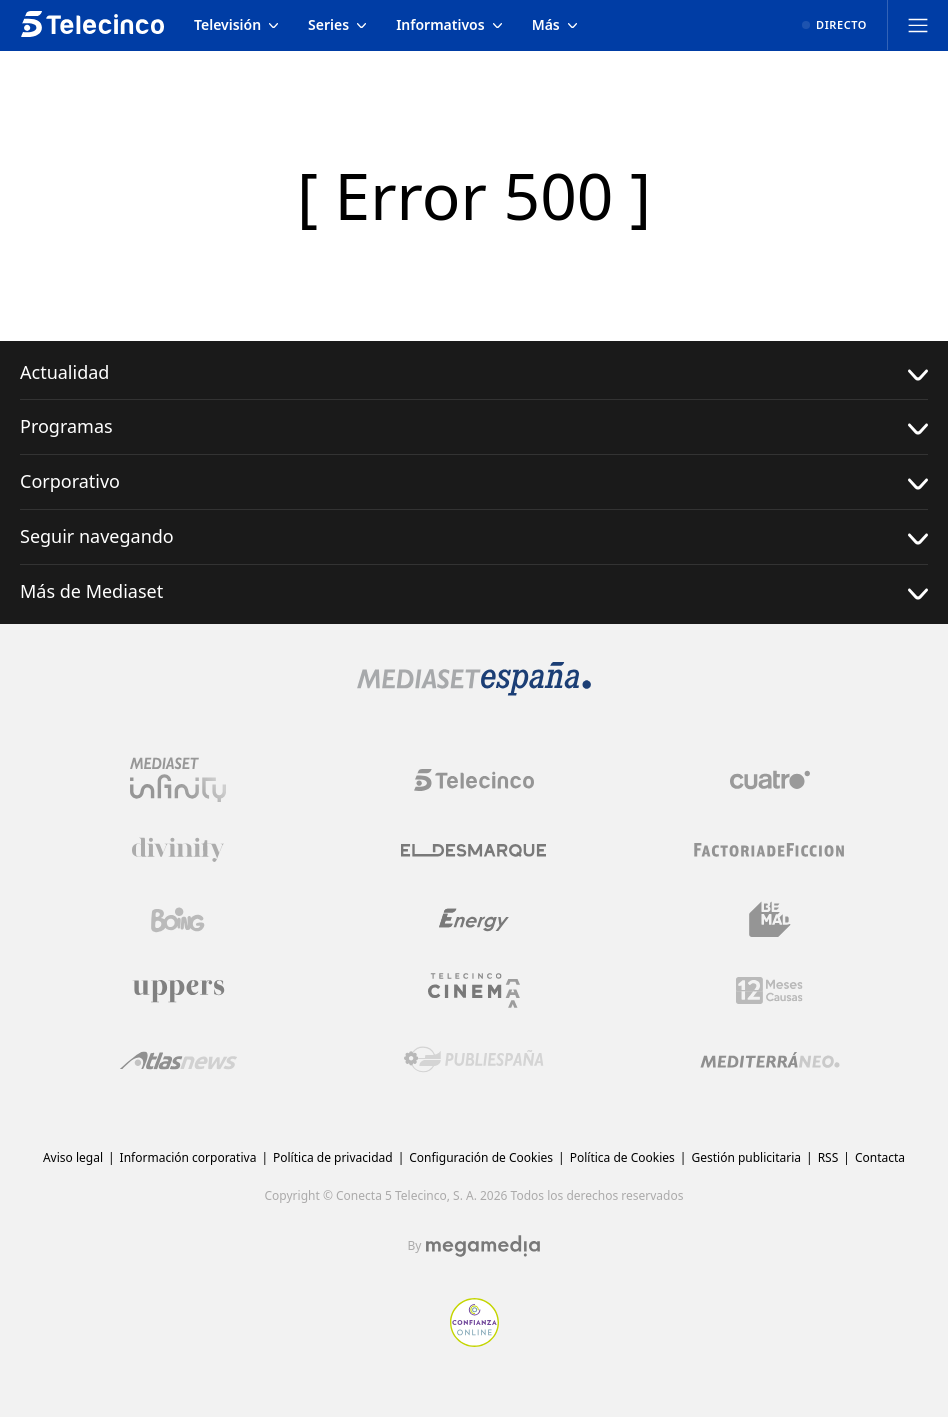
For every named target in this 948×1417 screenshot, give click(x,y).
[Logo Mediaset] (474, 690)
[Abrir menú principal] (918, 25)
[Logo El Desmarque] (473, 850)
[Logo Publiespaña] (474, 1060)
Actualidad (474, 372)
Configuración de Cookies (481, 1157)
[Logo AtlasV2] (178, 1060)
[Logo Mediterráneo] (770, 1060)
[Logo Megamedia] (483, 1246)
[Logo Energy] (474, 920)
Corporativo (474, 481)
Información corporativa (188, 1157)
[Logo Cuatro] (770, 780)
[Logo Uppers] (178, 990)
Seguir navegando (474, 536)
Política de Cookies (622, 1157)
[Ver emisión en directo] (834, 25)
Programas (474, 426)
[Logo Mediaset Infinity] (178, 780)
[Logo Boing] (178, 920)
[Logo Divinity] (178, 850)
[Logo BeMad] (770, 920)
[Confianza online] (474, 1341)
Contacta (880, 1157)
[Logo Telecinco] (474, 780)
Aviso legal (73, 1157)
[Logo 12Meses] (769, 990)
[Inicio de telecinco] (92, 25)
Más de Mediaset (474, 591)
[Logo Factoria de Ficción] (770, 850)
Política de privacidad (333, 1157)
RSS (828, 1157)
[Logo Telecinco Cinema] (474, 990)
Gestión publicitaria (746, 1157)
